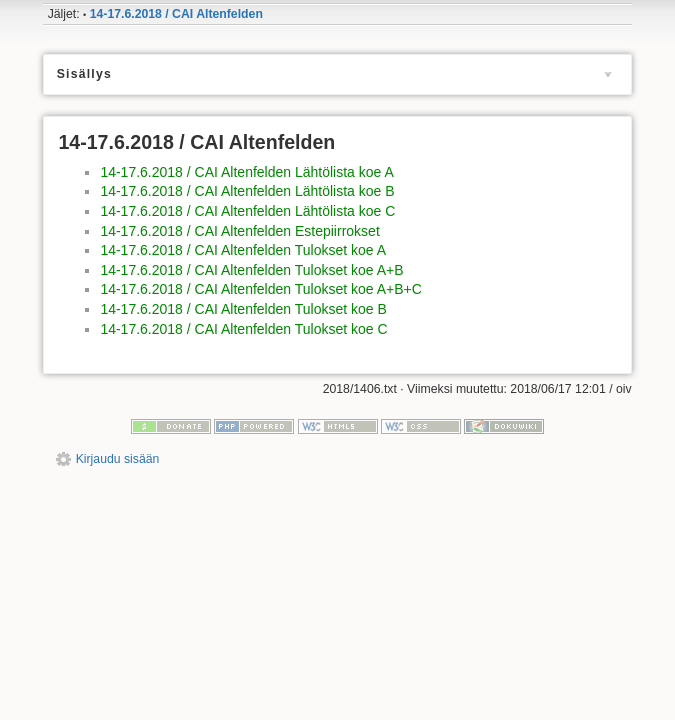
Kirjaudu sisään (118, 459)
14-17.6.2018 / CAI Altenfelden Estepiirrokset (239, 231)
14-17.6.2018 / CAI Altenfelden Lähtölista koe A (246, 172)
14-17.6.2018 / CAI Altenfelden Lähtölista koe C (247, 211)
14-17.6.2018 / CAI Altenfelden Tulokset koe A (243, 250)
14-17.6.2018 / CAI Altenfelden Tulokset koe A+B (251, 270)
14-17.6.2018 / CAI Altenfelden (176, 14)
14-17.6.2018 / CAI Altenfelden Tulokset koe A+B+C (260, 289)
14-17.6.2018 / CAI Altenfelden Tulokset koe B (243, 309)
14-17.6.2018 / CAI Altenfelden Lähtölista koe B (247, 191)
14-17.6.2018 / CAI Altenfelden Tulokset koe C (243, 329)
